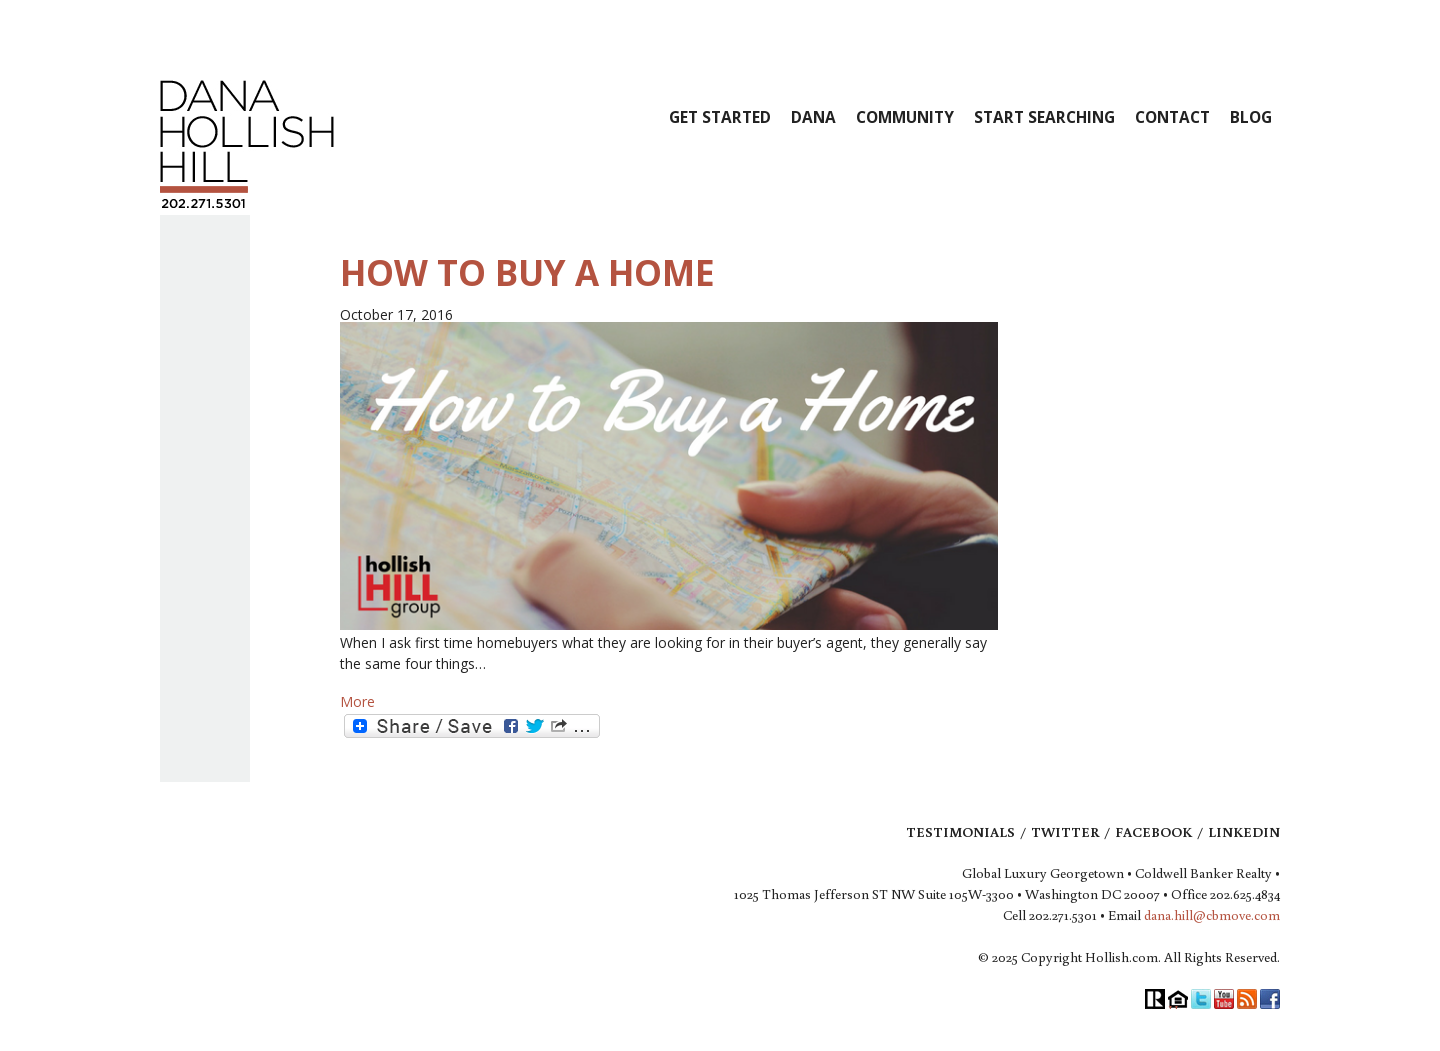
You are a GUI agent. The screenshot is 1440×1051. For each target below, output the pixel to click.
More (357, 701)
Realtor (1155, 999)
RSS (1247, 999)
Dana (813, 117)
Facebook (1153, 832)
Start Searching (1044, 117)
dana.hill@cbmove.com (1212, 915)
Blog (1251, 117)
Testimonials (960, 832)
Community (905, 117)
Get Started (720, 117)
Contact (1172, 117)
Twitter (1065, 832)
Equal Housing (1178, 999)
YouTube (1224, 999)
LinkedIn (1244, 832)
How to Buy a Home (527, 272)
